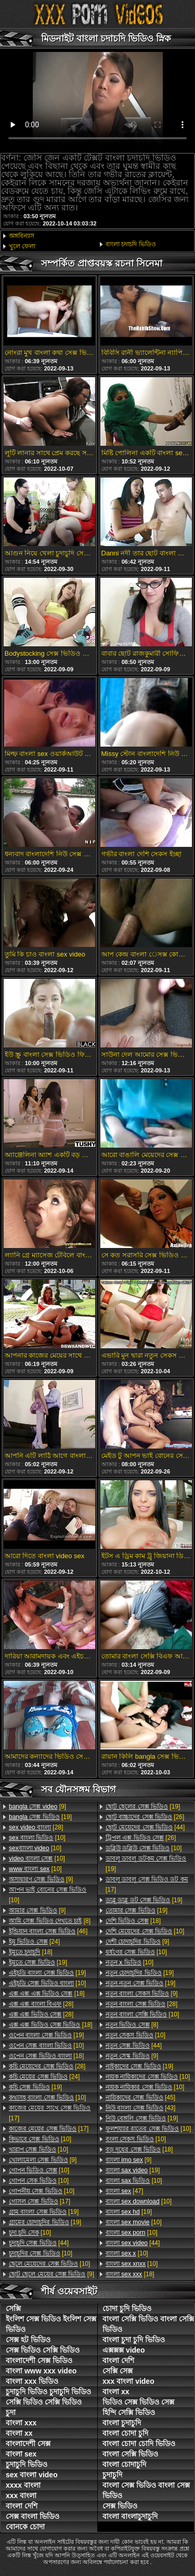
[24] (34, 1941)
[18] (31, 1952)
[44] (39, 2243)
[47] (124, 2191)
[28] (36, 1827)
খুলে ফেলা (22, 246)
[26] (145, 1817)
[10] (37, 1837)
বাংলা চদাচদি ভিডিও (131, 244)
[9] (37, 1806)
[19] (40, 1817)
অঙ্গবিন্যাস (21, 236)
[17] (49, 2113)
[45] (140, 2097)
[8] (49, 1920)
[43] (140, 2108)
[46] (48, 1931)
